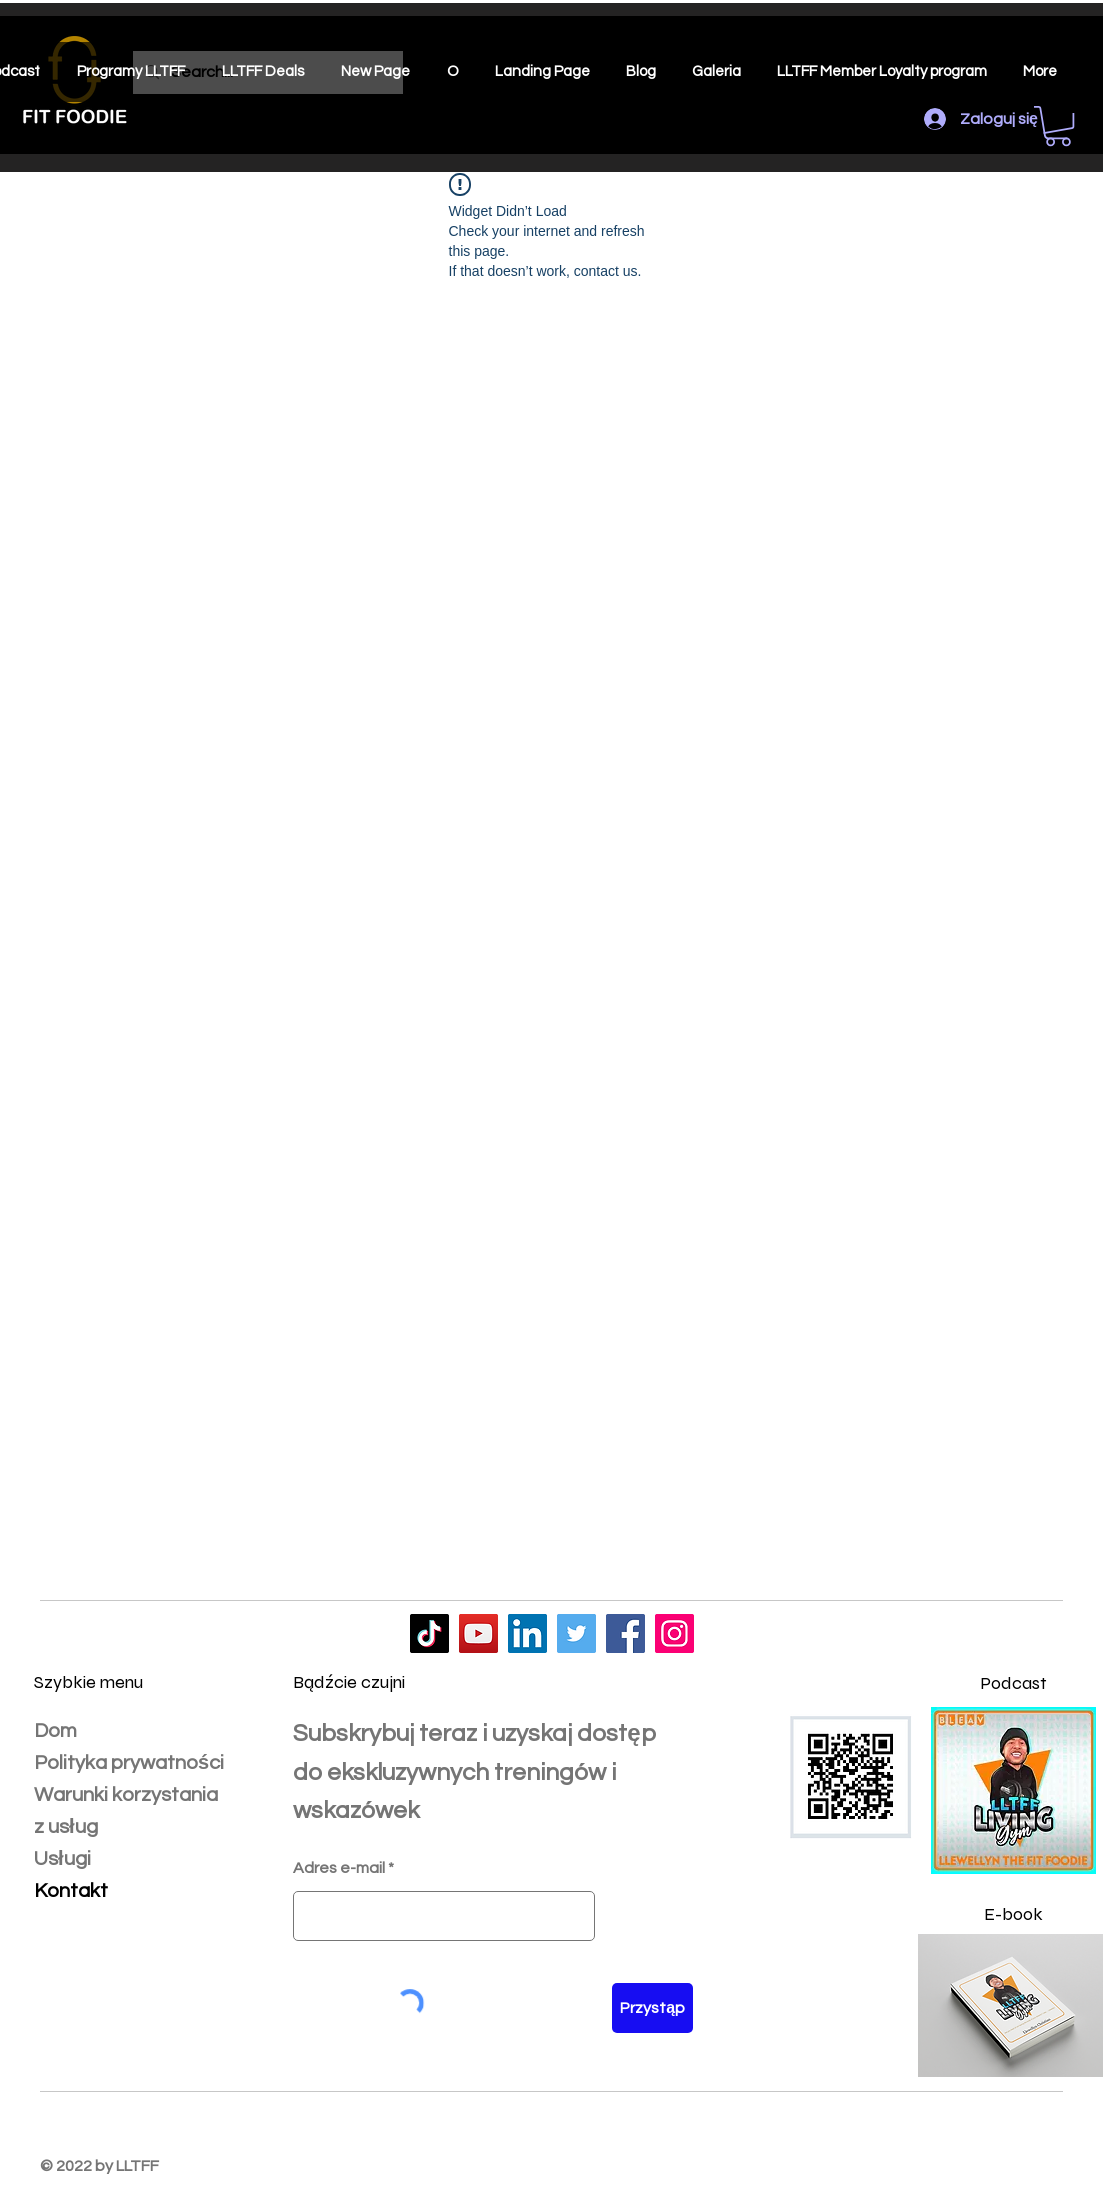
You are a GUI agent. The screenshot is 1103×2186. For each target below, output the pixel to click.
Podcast (1013, 1683)
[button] (1058, 126)
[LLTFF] (429, 1633)
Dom (55, 1731)
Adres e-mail (339, 1868)
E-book (1013, 1914)
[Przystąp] (652, 2008)
